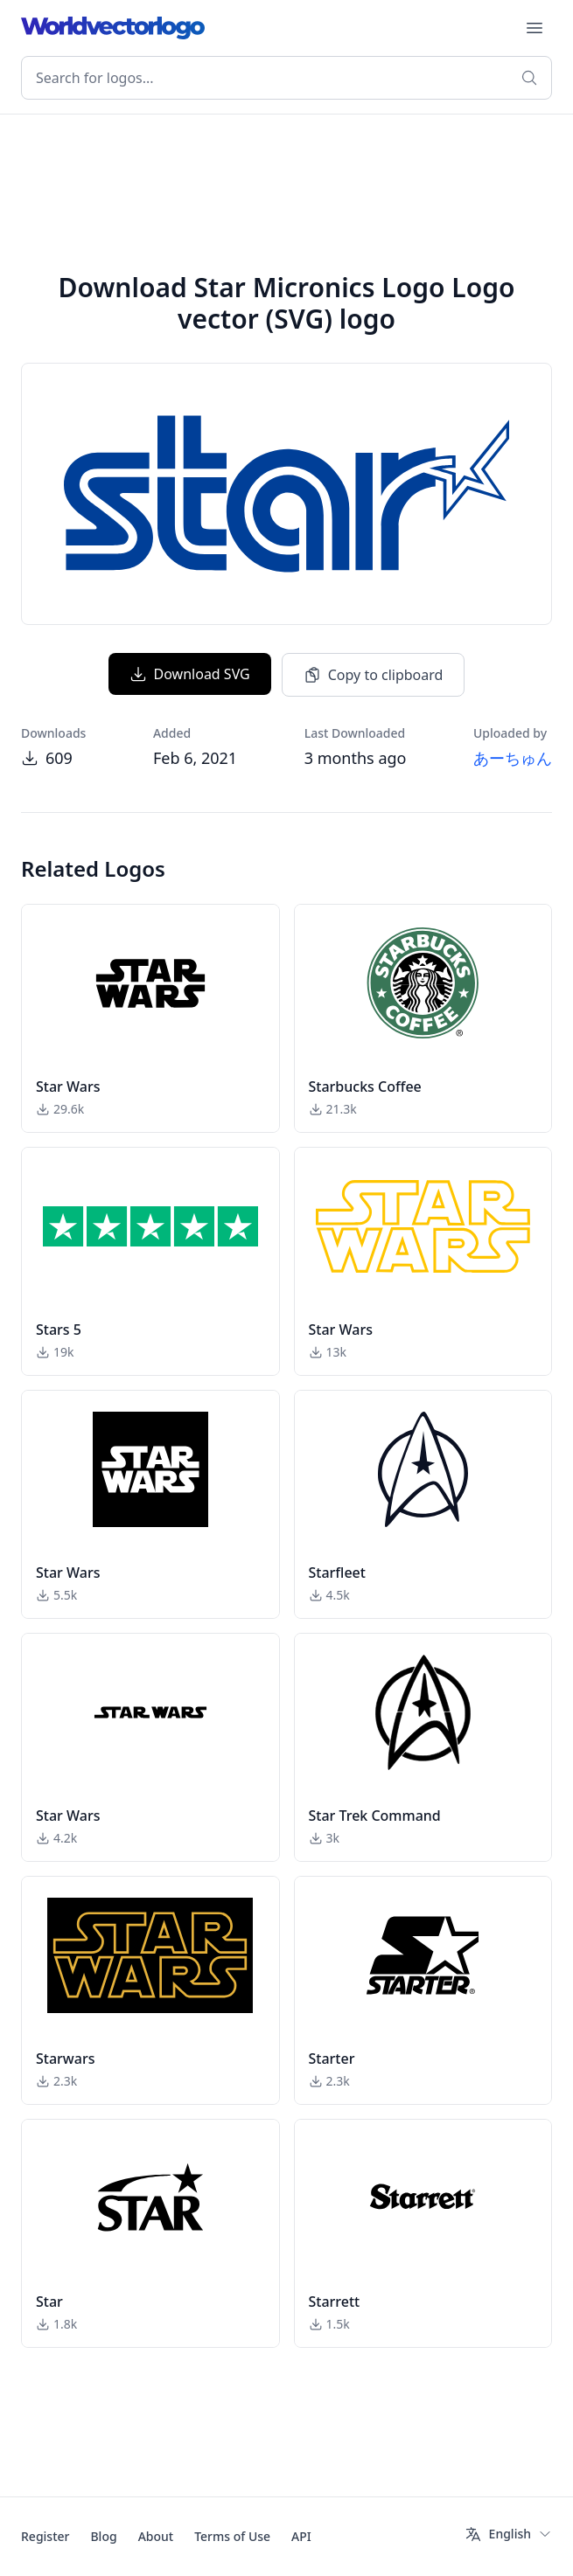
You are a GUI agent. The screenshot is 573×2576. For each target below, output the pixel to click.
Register (45, 2536)
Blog (103, 2536)
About (156, 2536)
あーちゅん (512, 757)
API (301, 2536)
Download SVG (189, 674)
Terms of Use (232, 2536)
